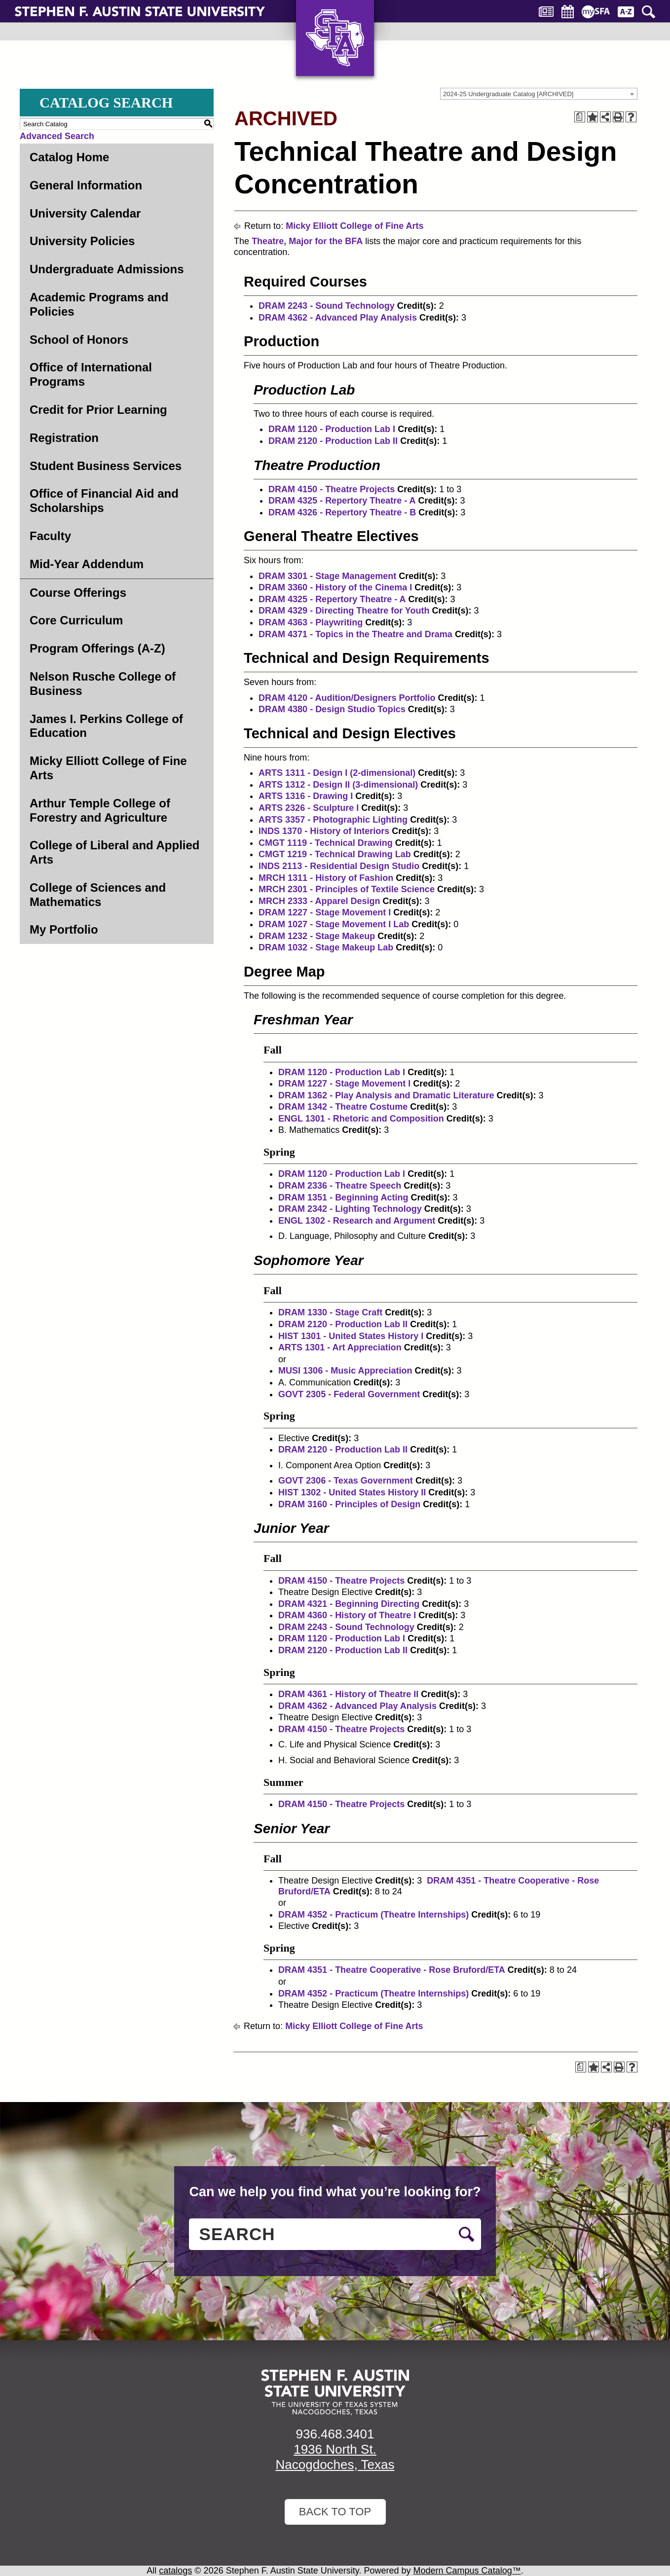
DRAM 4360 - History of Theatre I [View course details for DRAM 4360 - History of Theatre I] (347, 1615)
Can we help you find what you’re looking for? (335, 2191)
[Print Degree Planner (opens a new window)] (579, 116)
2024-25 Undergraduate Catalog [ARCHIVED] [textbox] (508, 94)
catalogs (175, 2571)
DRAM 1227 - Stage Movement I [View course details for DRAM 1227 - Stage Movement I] (325, 912)
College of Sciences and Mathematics (98, 894)
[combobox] (538, 94)
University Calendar (85, 213)
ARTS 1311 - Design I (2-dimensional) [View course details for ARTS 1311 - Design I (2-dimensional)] (337, 773)
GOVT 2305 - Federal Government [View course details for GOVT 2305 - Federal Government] (349, 1394)
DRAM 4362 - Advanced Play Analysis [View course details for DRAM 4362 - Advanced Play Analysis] (338, 318)
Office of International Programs (91, 374)
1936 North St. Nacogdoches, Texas (335, 2457)
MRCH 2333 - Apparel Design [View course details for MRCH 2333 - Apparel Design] (319, 901)
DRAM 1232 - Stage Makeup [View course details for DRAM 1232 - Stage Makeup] (317, 936)
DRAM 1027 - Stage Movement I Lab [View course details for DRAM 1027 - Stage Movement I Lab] (334, 924)
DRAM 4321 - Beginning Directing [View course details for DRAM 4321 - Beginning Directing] (348, 1604)
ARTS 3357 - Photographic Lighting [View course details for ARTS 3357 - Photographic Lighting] (333, 820)
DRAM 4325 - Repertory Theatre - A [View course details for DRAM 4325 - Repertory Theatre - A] (341, 501)
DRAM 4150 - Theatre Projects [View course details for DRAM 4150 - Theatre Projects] (331, 489)
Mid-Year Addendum (87, 564)
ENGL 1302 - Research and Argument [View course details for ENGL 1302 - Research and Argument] (356, 1221)
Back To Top (335, 2511)
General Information (86, 185)
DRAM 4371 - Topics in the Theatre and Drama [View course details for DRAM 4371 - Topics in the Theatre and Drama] (355, 634)
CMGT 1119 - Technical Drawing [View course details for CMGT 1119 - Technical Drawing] (326, 843)
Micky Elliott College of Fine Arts (108, 768)
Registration (64, 437)
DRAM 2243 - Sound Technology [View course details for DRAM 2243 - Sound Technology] (327, 306)
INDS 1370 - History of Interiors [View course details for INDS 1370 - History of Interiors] (324, 831)
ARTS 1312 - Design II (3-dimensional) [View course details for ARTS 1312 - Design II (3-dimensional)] (338, 785)
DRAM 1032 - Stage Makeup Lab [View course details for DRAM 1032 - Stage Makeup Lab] (326, 947)
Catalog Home (69, 157)
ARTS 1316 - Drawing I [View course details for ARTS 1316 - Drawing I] (306, 796)
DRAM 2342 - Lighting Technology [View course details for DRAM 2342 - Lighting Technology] (350, 1209)
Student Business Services (106, 465)
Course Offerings (78, 592)
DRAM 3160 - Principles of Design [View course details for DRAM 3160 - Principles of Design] (349, 1504)
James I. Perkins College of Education (106, 726)
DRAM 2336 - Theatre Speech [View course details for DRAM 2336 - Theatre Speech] (339, 1186)
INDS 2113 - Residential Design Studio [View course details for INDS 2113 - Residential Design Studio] (339, 866)
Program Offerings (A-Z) (97, 648)
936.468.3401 (335, 2434)
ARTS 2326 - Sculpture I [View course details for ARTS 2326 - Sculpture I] (309, 808)
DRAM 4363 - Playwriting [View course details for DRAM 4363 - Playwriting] (311, 622)
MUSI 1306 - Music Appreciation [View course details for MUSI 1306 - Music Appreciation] (345, 1371)
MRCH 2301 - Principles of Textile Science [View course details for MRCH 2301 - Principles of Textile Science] (347, 889)
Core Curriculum (76, 620)
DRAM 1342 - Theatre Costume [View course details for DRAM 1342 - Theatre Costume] (343, 1107)
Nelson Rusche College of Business (103, 683)
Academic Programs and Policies (99, 304)
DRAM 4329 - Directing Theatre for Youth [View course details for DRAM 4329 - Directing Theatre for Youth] (344, 611)
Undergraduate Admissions (107, 269)
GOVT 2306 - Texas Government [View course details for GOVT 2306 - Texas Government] (345, 1481)
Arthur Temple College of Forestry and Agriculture (100, 810)
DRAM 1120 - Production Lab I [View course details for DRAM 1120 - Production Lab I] (331, 429)
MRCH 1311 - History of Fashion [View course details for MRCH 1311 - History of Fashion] (326, 878)
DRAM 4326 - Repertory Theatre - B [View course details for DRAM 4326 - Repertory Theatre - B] (342, 512)
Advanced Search (57, 136)
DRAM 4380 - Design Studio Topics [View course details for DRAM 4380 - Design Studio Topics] (332, 709)
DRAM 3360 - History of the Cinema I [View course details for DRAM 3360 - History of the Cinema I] (335, 587)
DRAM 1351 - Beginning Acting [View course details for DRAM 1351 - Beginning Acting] (343, 1197)
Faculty (50, 536)
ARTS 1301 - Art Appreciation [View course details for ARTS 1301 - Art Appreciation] (340, 1347)
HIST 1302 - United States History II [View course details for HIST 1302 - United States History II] (352, 1492)
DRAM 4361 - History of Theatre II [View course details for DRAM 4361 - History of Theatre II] (348, 1694)
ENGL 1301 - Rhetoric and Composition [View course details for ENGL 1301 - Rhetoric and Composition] (361, 1119)
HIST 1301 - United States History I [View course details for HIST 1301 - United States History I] (350, 1336)
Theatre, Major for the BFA (307, 241)
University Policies (82, 241)
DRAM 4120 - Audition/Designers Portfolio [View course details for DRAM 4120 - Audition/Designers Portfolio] (347, 698)
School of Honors (79, 339)
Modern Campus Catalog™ (467, 2571)
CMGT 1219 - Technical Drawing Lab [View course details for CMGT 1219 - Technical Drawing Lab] (335, 854)
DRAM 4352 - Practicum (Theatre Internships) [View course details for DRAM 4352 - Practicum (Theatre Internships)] (373, 1915)
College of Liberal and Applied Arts (114, 852)
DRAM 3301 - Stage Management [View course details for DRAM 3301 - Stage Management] (327, 576)
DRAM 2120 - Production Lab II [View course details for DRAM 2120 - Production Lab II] (333, 441)
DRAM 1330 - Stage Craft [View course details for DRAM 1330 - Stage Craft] (330, 1312)
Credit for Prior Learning (98, 409)
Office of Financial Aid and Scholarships (104, 500)
